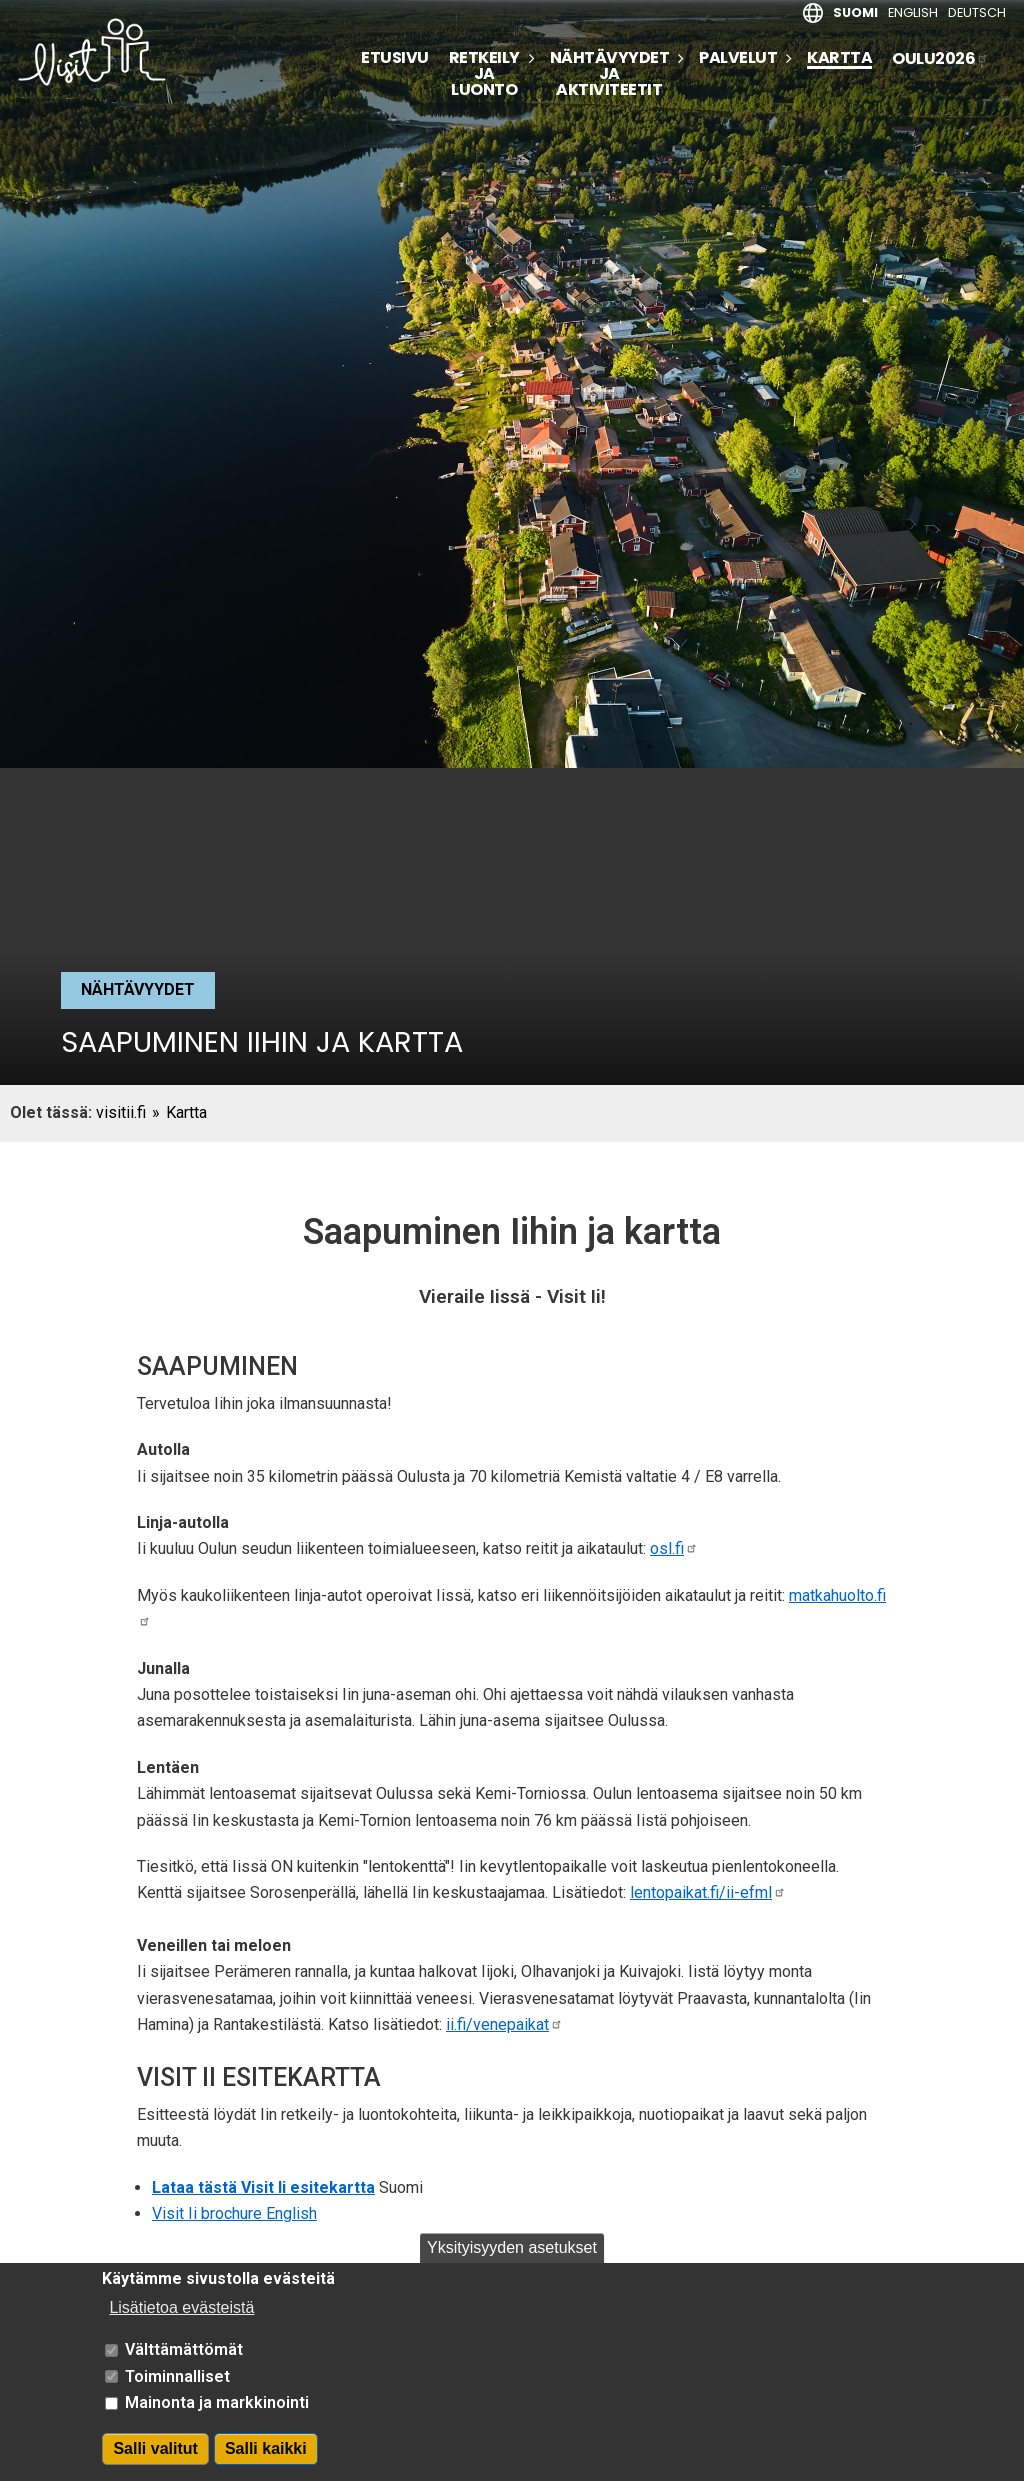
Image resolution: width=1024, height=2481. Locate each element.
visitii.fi (121, 1112)
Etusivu (395, 58)
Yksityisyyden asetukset (512, 2263)
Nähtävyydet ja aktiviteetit (610, 74)
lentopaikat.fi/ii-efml (708, 1892)
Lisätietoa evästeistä (181, 2323)
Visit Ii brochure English (234, 2213)
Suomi (855, 12)
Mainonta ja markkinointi (217, 2418)
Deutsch (977, 12)
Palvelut (738, 58)
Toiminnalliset (177, 2392)
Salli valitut (155, 2464)
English (913, 12)
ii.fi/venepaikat (504, 2024)
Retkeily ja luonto (484, 74)
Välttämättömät (184, 2366)
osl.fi (674, 1548)
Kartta (839, 59)
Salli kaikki (266, 2464)
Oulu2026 (940, 58)
